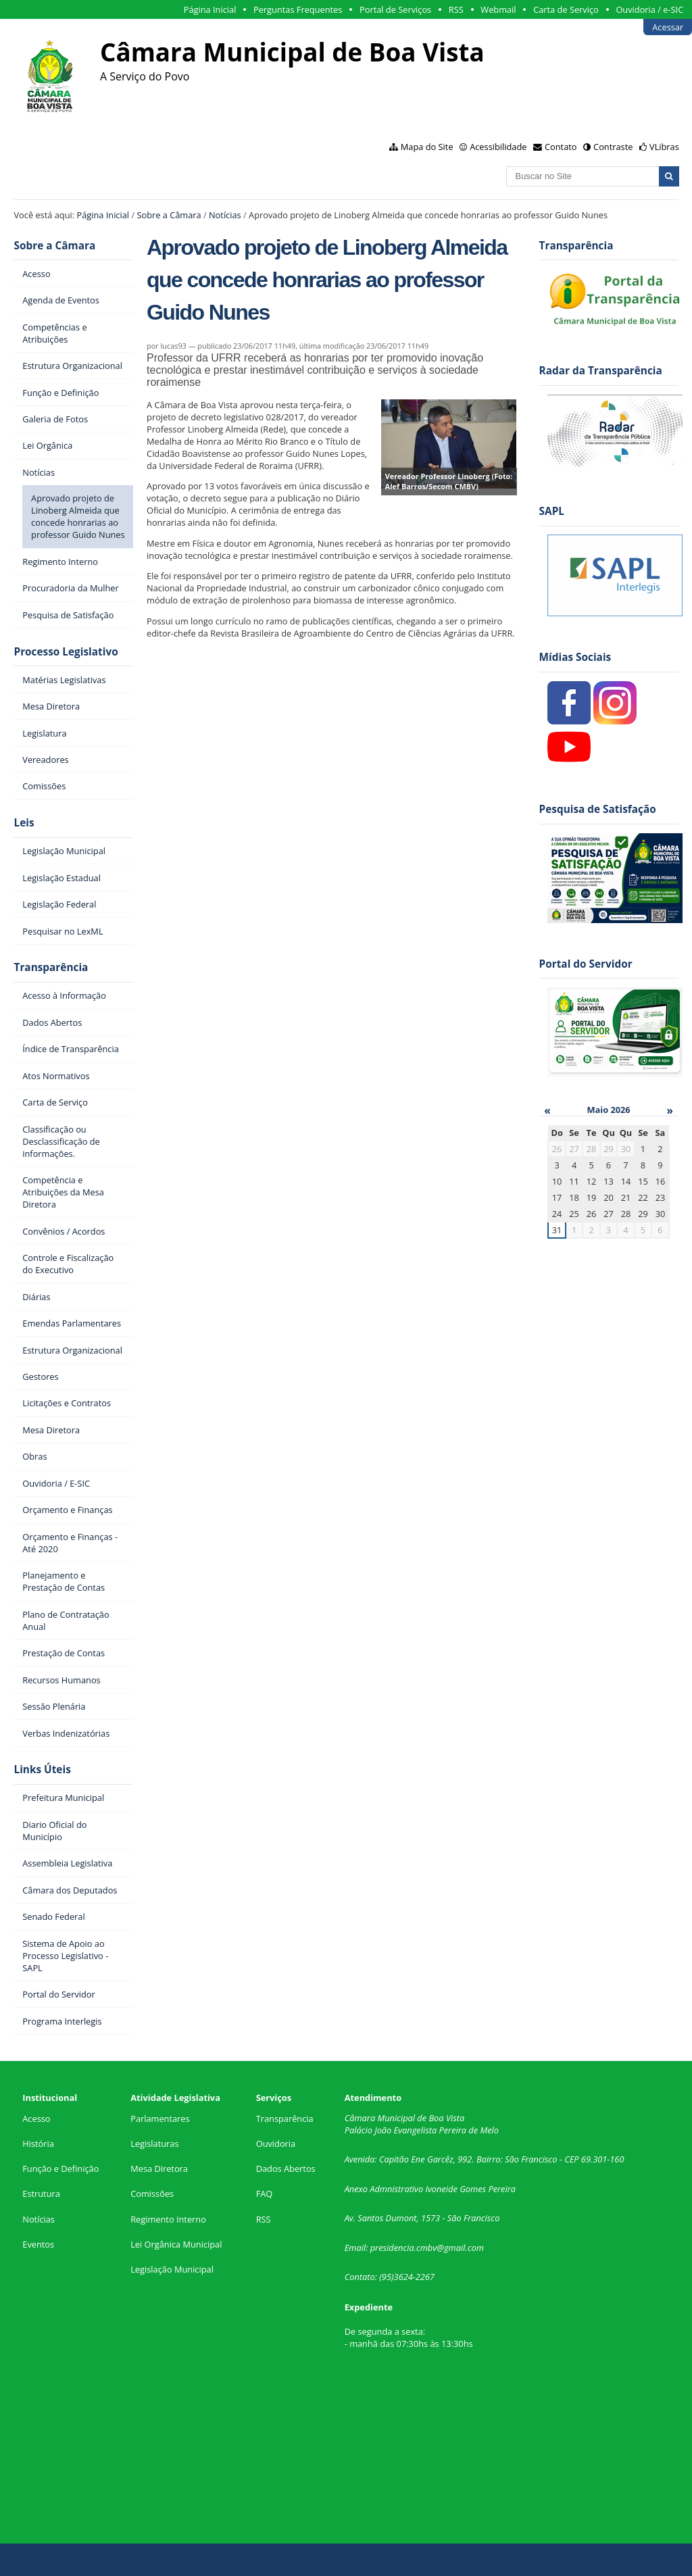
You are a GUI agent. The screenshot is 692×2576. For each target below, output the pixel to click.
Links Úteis (42, 1769)
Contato (561, 147)
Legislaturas (154, 2143)
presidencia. (393, 2247)
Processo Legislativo (66, 652)
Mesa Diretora (159, 2168)
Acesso (36, 2118)
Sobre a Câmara (169, 215)
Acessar (667, 27)
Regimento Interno (168, 2219)
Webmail (498, 9)
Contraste (613, 147)
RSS (456, 9)
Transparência (51, 967)
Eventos (38, 2244)
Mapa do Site (427, 147)
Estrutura (41, 2193)
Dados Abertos (286, 2168)
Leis (24, 823)
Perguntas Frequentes (297, 9)
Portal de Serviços (395, 9)
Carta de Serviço (566, 9)
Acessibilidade (498, 147)
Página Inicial (210, 9)
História (38, 2143)
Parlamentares (159, 2118)
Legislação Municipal (172, 2269)
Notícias (225, 215)
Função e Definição (60, 2168)
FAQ (264, 2193)
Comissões (152, 2193)
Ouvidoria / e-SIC (649, 9)
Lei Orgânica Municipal (176, 2244)
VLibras (664, 147)
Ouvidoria (276, 2143)
